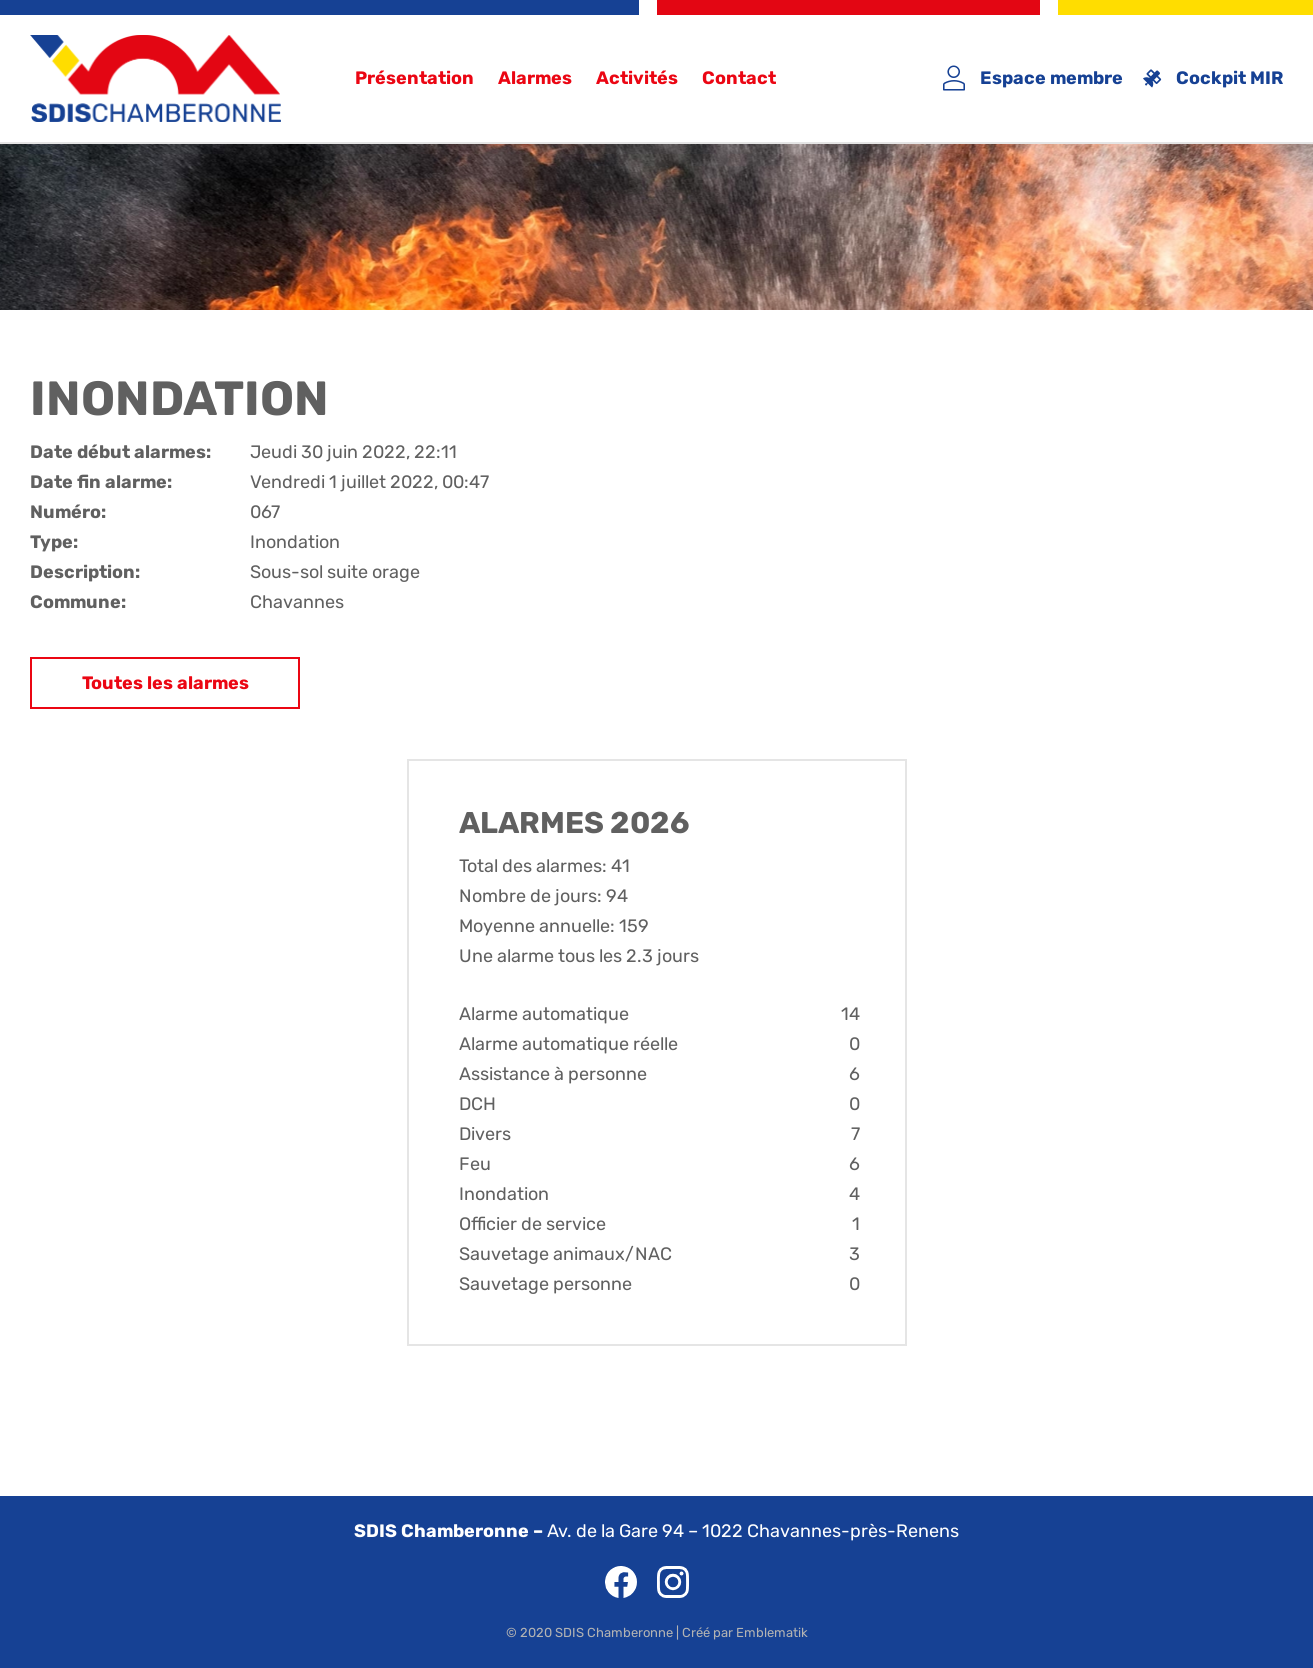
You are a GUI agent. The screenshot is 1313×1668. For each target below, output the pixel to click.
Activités (637, 78)
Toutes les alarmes (165, 683)
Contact (739, 78)
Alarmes (535, 78)
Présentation (414, 78)
